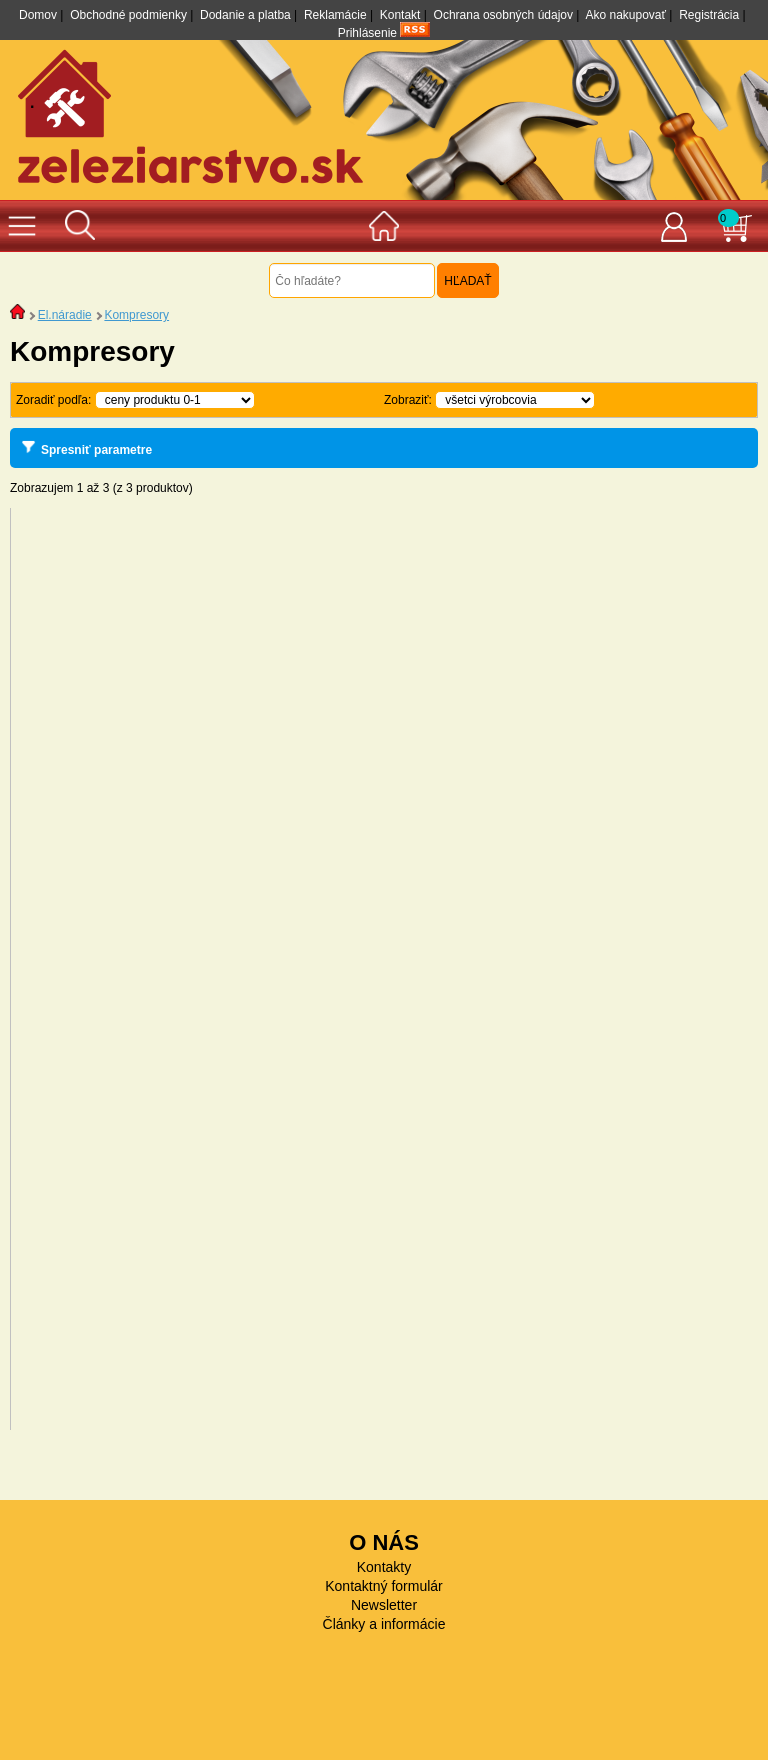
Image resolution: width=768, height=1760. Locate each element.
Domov (38, 15)
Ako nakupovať (625, 15)
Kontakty (384, 1567)
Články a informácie (384, 1624)
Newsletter (384, 1605)
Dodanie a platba (245, 15)
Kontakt (400, 15)
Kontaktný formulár (384, 1586)
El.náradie (65, 315)
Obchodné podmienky (128, 15)
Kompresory (136, 315)
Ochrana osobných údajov (503, 15)
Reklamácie (335, 15)
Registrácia (709, 15)
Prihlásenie (367, 33)
